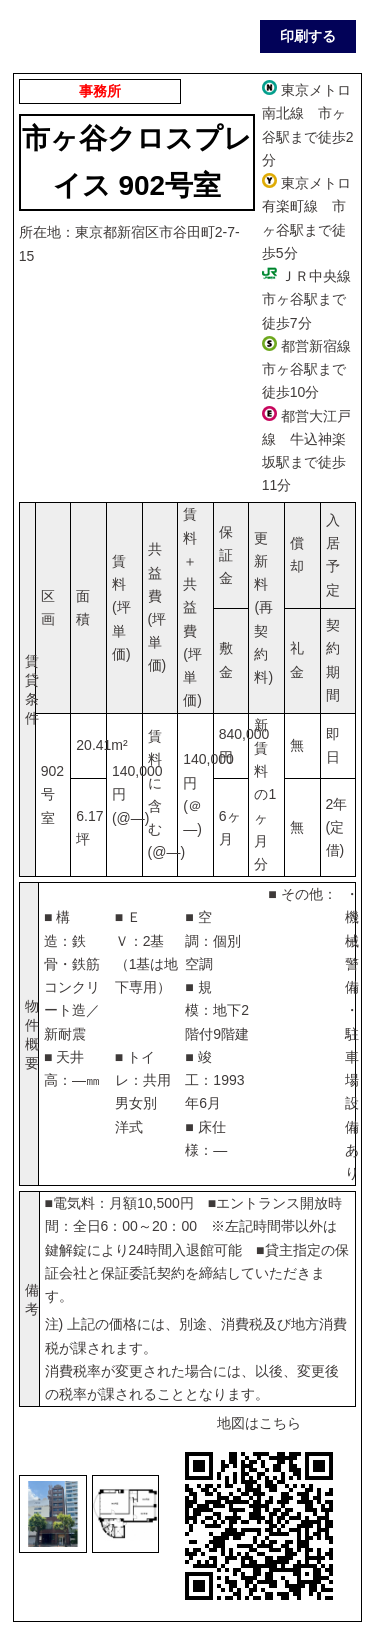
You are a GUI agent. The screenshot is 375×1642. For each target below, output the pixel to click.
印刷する (308, 36)
